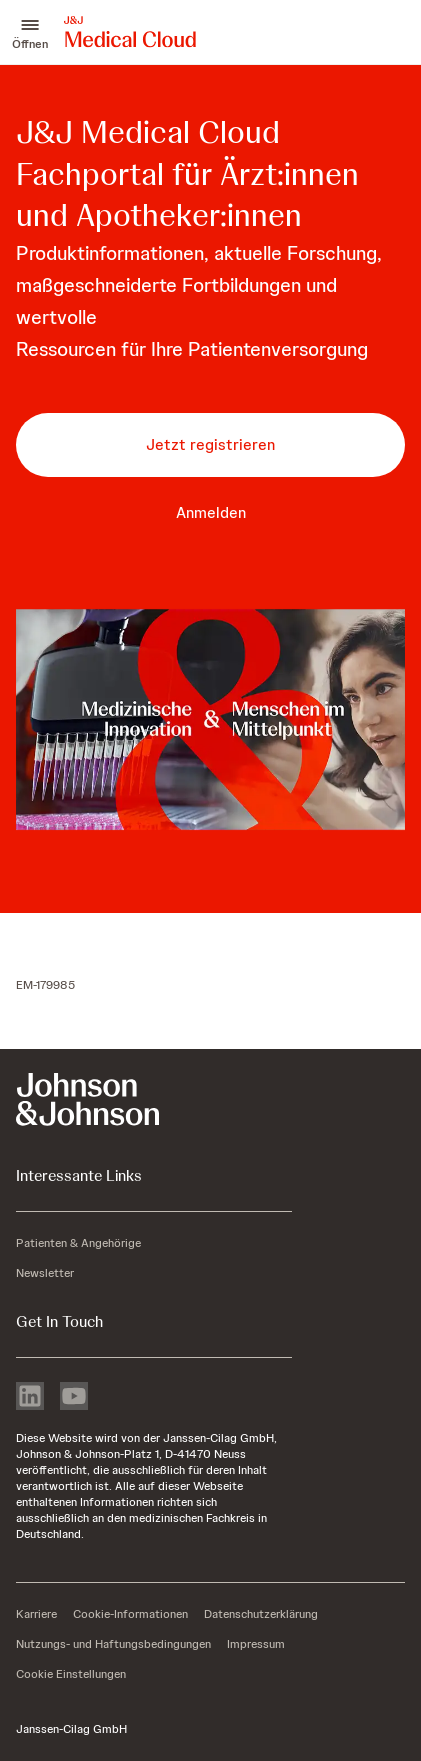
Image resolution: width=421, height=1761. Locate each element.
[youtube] (74, 1398)
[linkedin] (30, 1398)
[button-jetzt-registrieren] (210, 445)
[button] (30, 32)
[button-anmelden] (210, 513)
